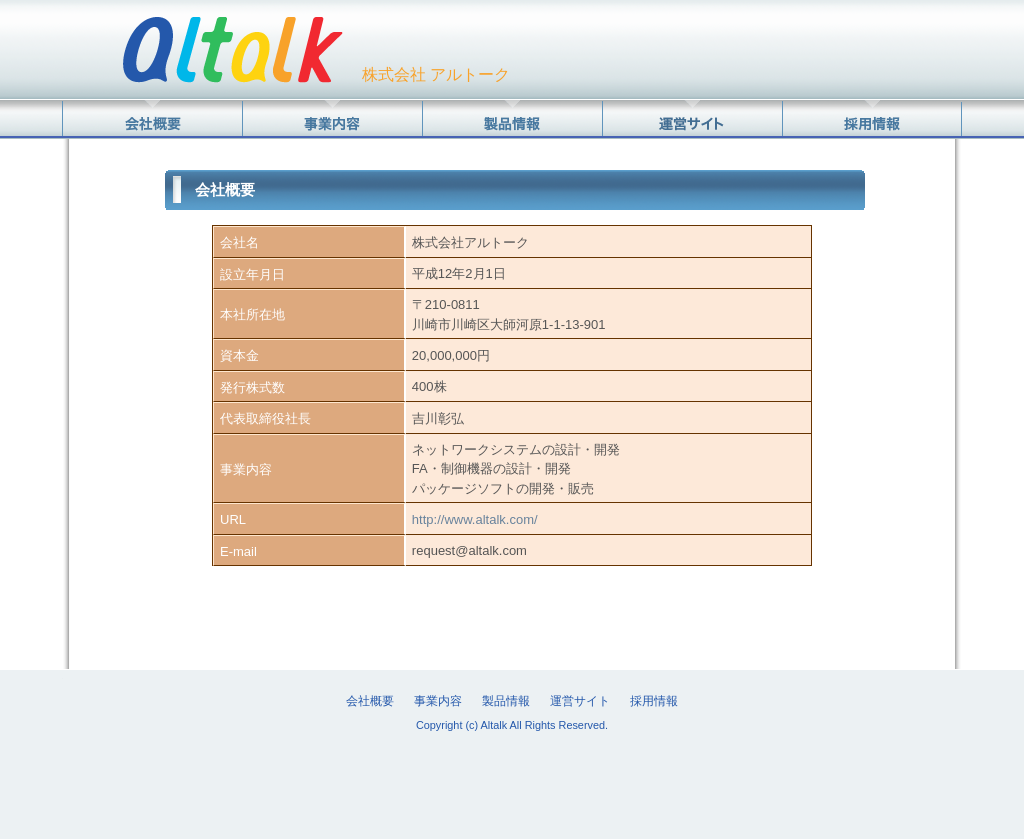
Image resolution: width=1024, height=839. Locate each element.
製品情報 (506, 701)
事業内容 (438, 701)
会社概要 (370, 701)
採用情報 (654, 701)
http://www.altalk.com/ (475, 519)
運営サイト (580, 701)
